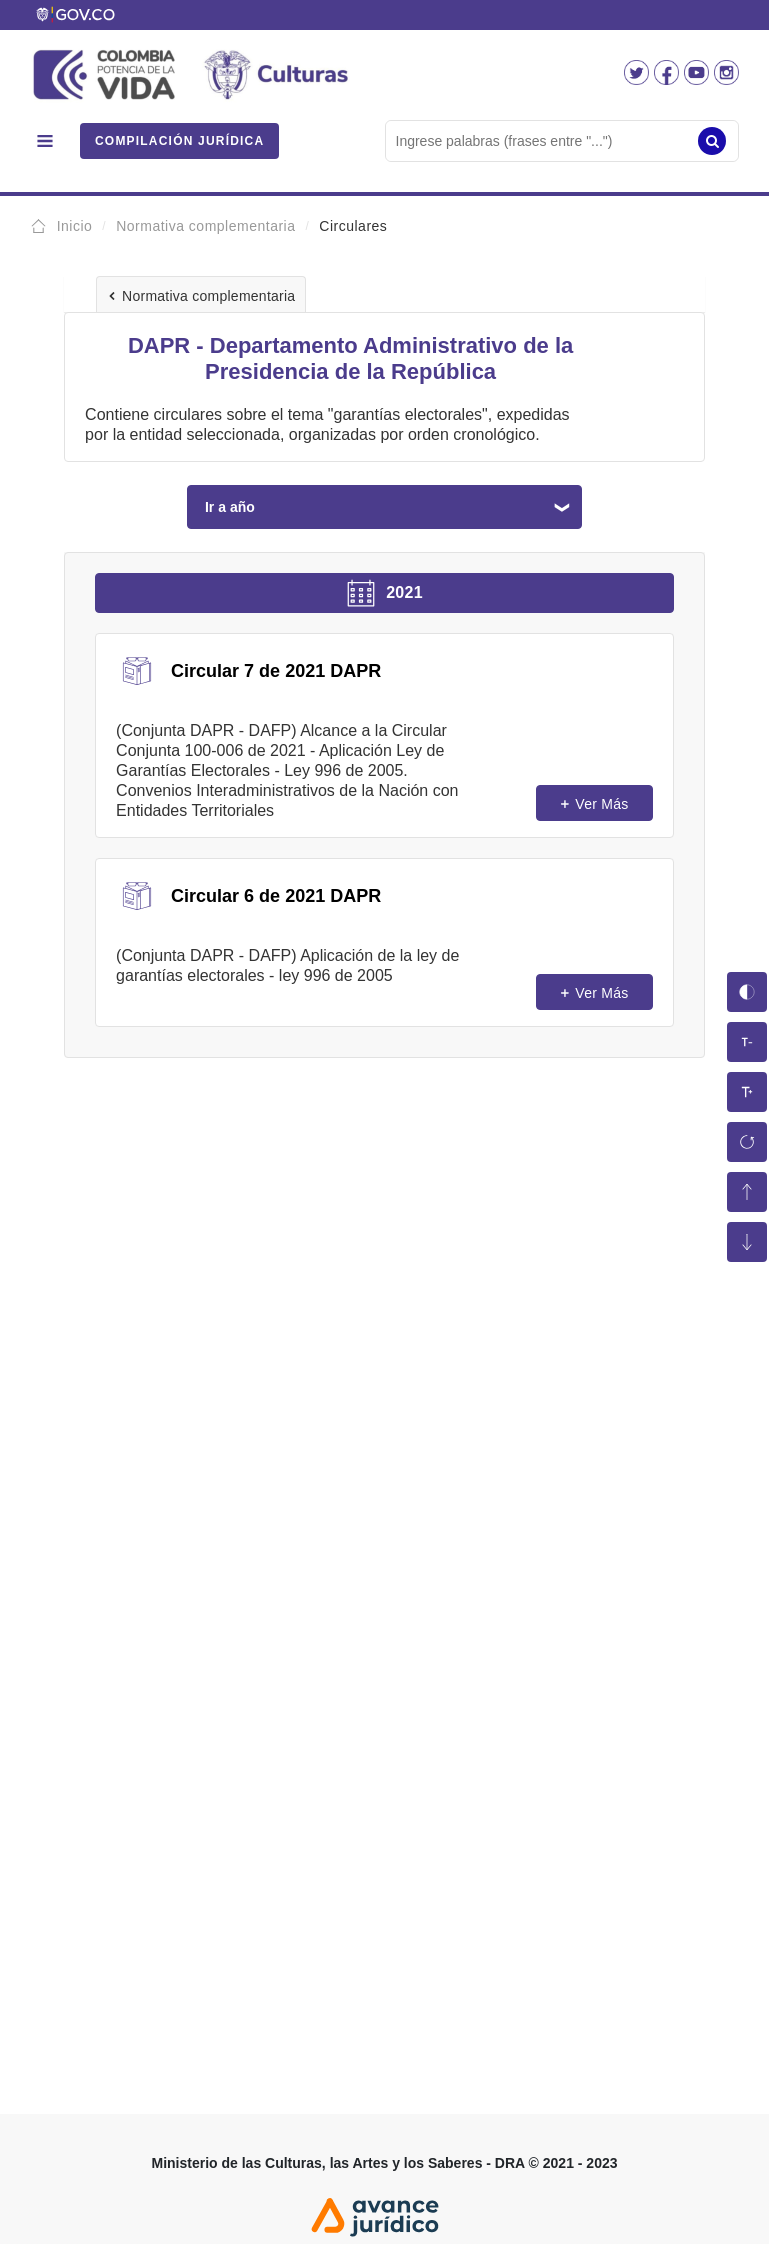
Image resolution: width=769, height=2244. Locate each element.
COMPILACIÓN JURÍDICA (179, 141)
